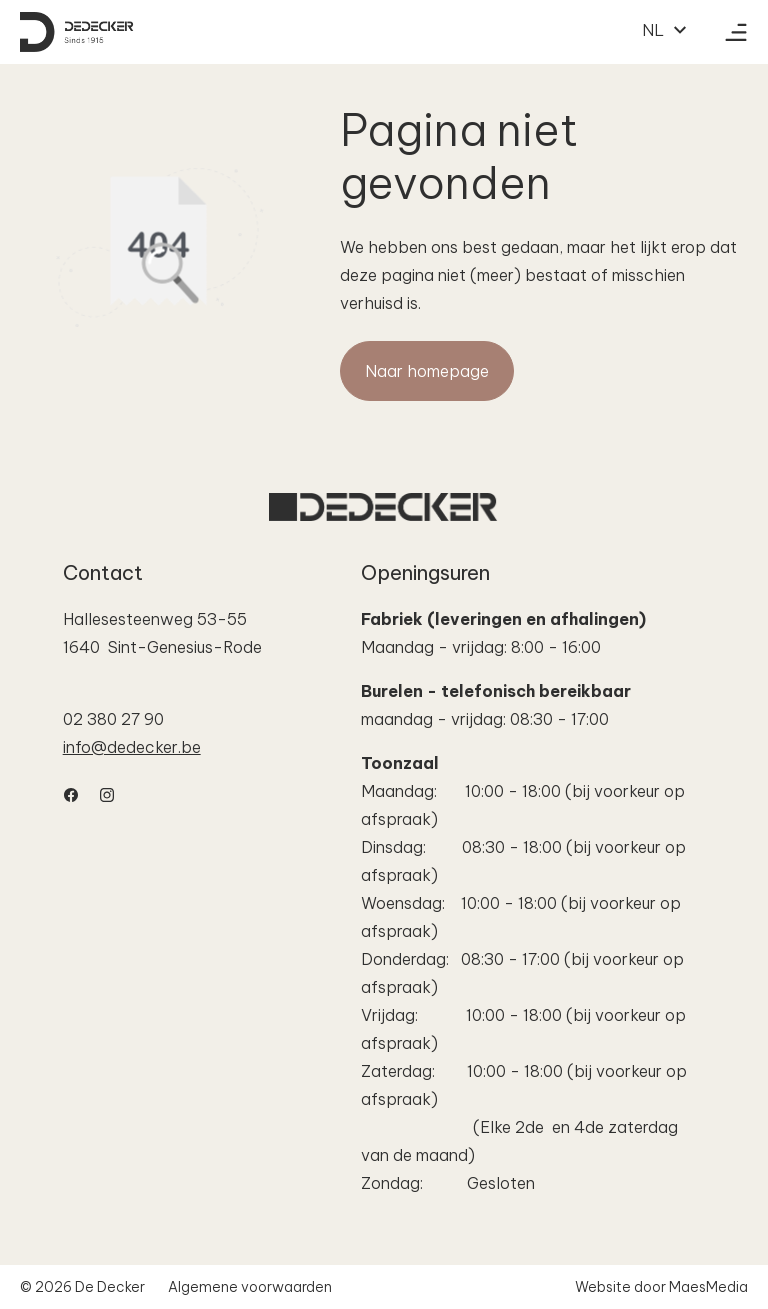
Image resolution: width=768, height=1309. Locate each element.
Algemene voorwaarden (250, 1287)
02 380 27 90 (113, 719)
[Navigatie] (736, 32)
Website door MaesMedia (661, 1287)
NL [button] (665, 30)
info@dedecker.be (132, 747)
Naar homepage (427, 371)
